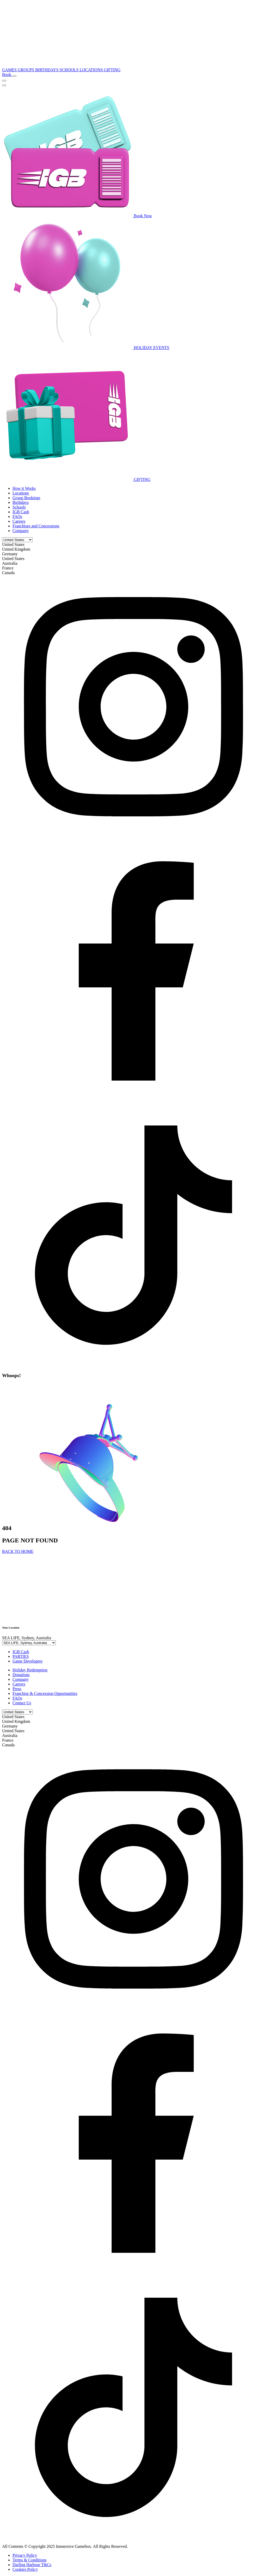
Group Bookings (26, 498)
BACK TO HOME (17, 1551)
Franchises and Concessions (36, 526)
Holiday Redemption (30, 1670)
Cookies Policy (25, 2569)
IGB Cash (21, 512)
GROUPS (26, 70)
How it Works (24, 488)
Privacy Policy (25, 2555)
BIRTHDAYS (47, 70)
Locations (21, 493)
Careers (19, 521)
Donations (21, 1674)
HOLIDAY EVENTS (85, 347)
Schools (19, 507)
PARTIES (21, 1656)
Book (7, 74)
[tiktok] (133, 1365)
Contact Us (22, 1703)
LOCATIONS (92, 70)
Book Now (77, 216)
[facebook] (133, 1101)
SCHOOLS (69, 70)
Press (17, 1689)
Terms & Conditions (29, 2560)
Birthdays (21, 502)
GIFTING (112, 70)
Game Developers (28, 1661)
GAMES (10, 70)
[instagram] (133, 837)
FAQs (17, 516)
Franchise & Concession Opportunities (45, 1693)
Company (21, 530)
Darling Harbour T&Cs (32, 2564)
